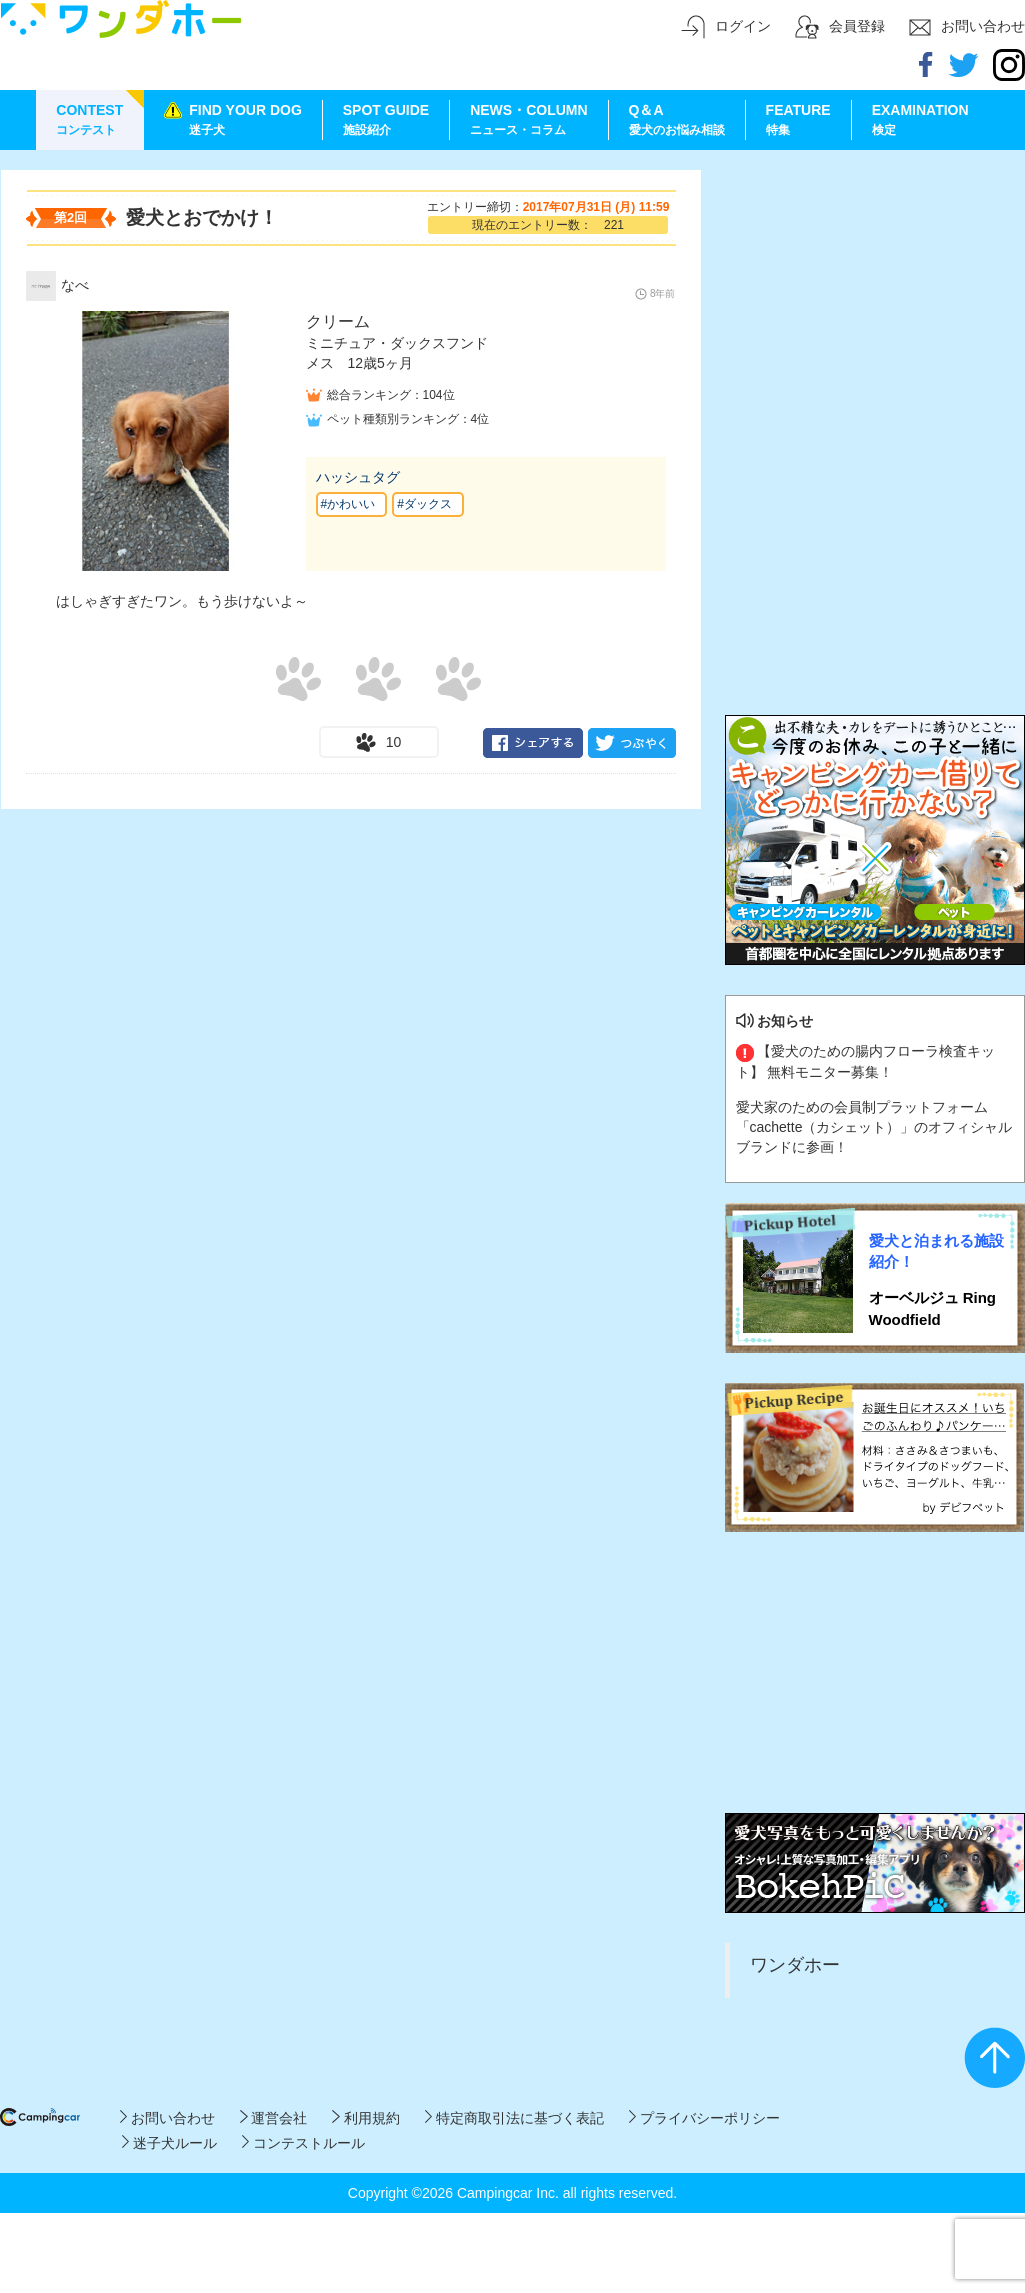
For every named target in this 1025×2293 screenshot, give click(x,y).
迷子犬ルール (169, 2143)
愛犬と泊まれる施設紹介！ (936, 1251)
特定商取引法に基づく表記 (514, 2118)
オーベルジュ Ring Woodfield (933, 1308)
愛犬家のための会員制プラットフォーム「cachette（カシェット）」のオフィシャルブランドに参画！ (874, 1127)
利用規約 (365, 2118)
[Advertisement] (875, 295)
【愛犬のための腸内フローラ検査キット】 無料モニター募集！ (866, 1061)
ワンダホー (795, 1965)
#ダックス (424, 504)
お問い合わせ (167, 2118)
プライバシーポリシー (704, 2118)
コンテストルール (303, 2143)
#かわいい (348, 504)
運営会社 (273, 2118)
